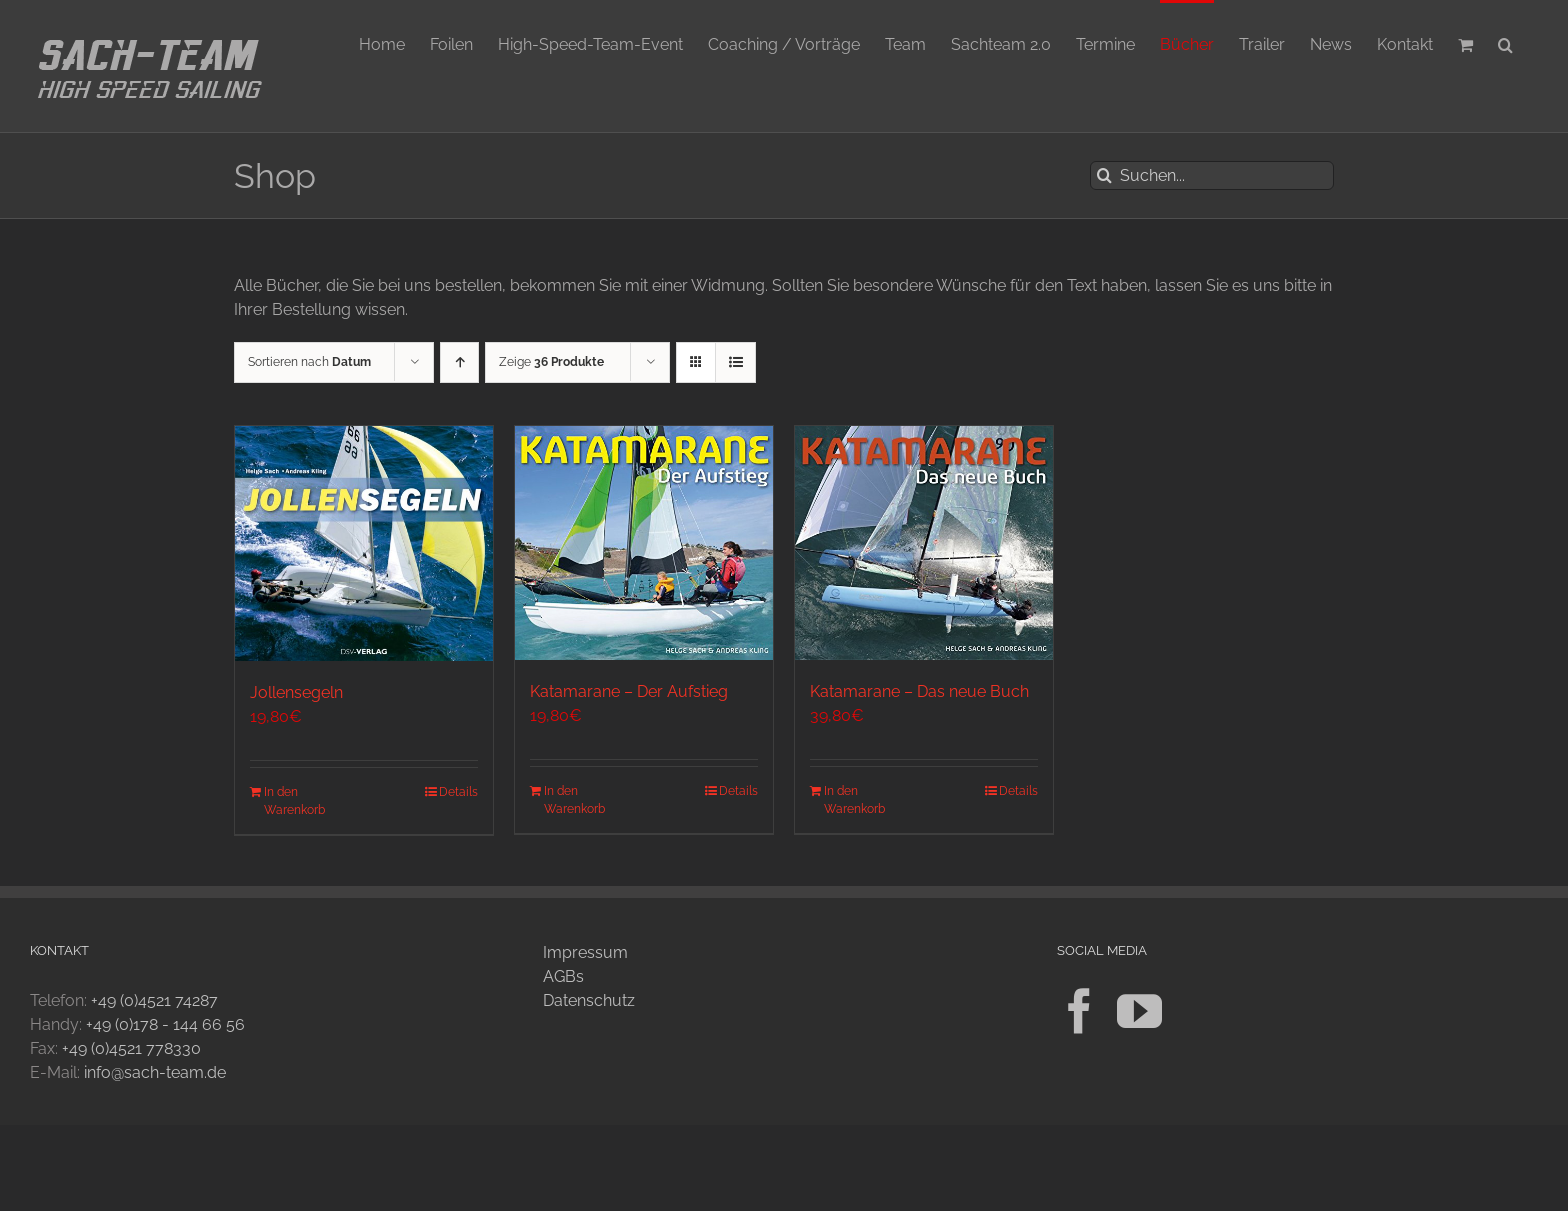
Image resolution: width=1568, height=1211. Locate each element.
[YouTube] (1139, 1011)
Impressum (585, 952)
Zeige (551, 362)
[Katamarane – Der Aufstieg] (644, 543)
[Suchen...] (1212, 175)
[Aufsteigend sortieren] (459, 362)
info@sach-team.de (155, 1072)
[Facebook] (1079, 1011)
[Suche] (1104, 175)
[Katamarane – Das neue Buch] (924, 543)
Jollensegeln (296, 692)
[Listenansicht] (735, 362)
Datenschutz (589, 1000)
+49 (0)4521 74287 (154, 1000)
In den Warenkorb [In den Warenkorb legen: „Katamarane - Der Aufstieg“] (574, 800)
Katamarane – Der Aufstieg (629, 691)
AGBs (563, 976)
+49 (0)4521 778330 (131, 1048)
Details (458, 792)
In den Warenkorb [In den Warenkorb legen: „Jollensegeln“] (294, 801)
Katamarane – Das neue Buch (919, 691)
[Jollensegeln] (364, 543)
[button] (1505, 43)
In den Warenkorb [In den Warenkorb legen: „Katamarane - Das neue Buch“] (854, 800)
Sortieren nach (309, 362)
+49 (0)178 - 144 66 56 (165, 1024)
